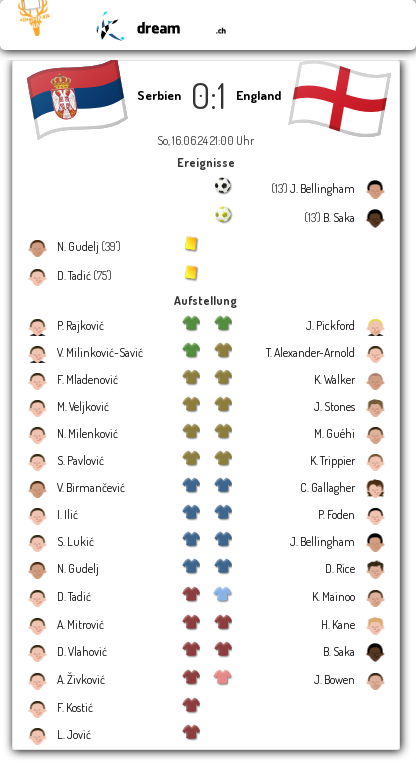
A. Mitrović (80, 624)
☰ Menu (371, 25)
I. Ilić (67, 514)
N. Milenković (87, 433)
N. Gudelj (78, 246)
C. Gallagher (327, 487)
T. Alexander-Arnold (310, 352)
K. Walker (334, 379)
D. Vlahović (82, 651)
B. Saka (339, 217)
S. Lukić (75, 541)
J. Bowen (334, 679)
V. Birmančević (91, 487)
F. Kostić (75, 707)
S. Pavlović (80, 460)
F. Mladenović (87, 379)
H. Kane (338, 624)
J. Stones (334, 406)
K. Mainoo (333, 596)
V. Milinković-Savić (100, 352)
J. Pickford (330, 325)
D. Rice (340, 568)
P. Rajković (80, 325)
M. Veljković (83, 406)
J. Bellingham (322, 188)
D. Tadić (74, 275)
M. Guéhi (334, 433)
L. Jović (74, 734)
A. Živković (81, 679)
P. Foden (336, 514)
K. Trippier (332, 460)
